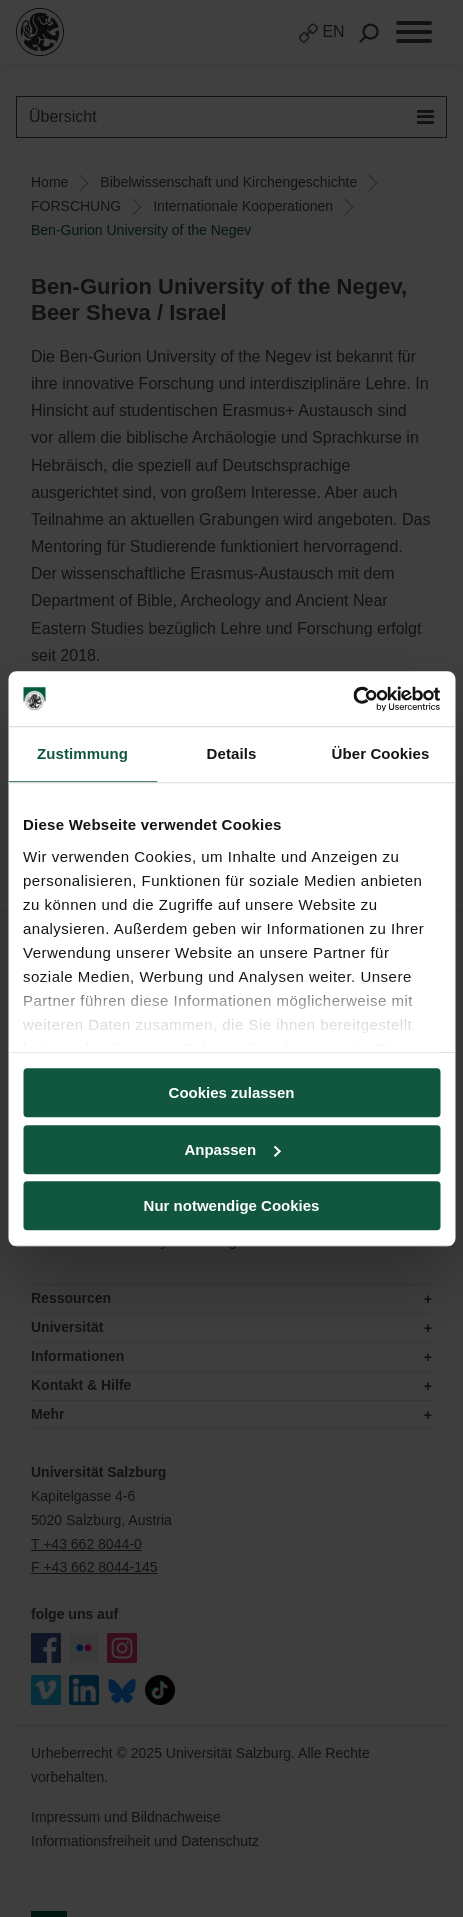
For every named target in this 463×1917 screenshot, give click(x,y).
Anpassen (232, 1149)
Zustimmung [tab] (82, 753)
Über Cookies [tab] (381, 753)
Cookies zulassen (232, 1092)
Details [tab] (232, 753)
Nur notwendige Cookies (232, 1205)
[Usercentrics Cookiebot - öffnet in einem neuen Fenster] (352, 699)
